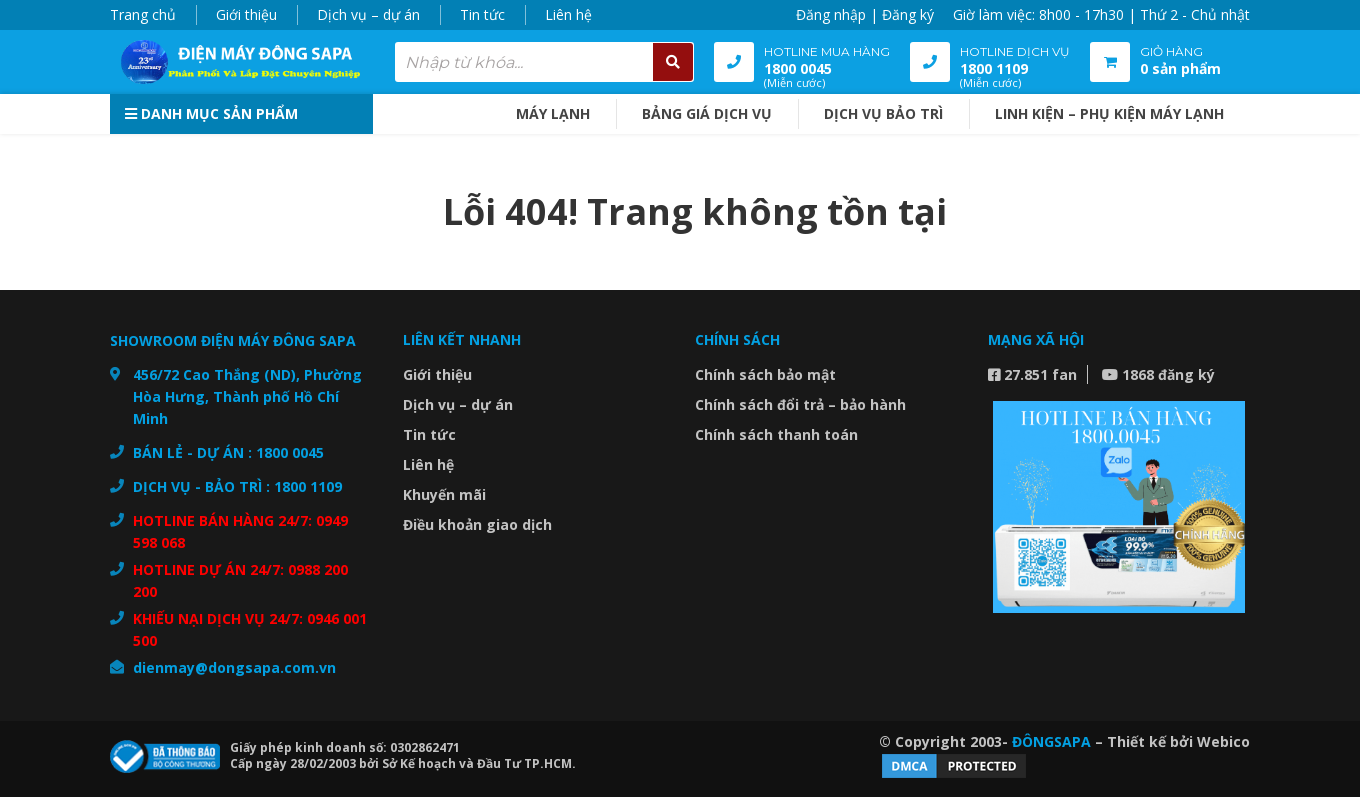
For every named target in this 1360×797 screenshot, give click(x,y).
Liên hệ (568, 14)
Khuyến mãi (444, 494)
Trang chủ (143, 14)
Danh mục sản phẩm (211, 113)
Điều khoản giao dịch (477, 524)
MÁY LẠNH (553, 113)
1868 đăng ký (1158, 374)
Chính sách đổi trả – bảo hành (800, 404)
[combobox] (544, 62)
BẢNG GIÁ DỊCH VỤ (707, 113)
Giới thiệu (246, 14)
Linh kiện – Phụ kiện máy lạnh (1109, 113)
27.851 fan (1032, 374)
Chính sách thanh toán (776, 434)
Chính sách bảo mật (765, 374)
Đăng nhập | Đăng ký (865, 14)
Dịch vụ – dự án (368, 14)
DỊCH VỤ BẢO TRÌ (883, 113)
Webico (1223, 741)
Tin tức (482, 14)
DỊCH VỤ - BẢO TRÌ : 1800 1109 (237, 486)
